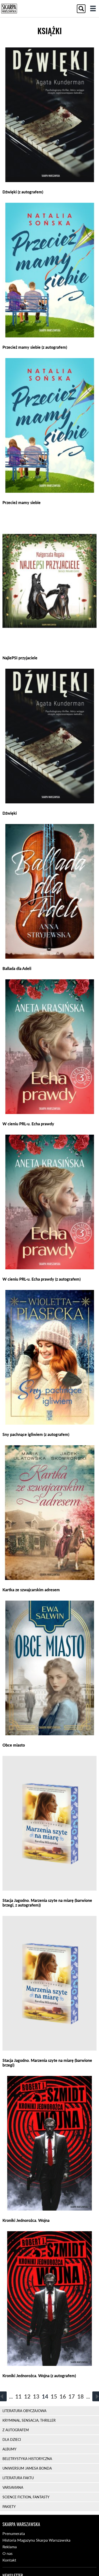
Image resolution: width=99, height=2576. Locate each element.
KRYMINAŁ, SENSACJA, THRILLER (29, 2420)
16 (63, 2396)
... (11, 2396)
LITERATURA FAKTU (18, 2478)
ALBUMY (9, 2449)
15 (54, 2396)
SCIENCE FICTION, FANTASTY (26, 2497)
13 (36, 2396)
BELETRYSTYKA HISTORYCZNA (27, 2459)
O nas (7, 2553)
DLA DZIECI (11, 2439)
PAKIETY (9, 2506)
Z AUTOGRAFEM (15, 2430)
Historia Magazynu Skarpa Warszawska (36, 2540)
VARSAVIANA (12, 2487)
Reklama (9, 2546)
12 (27, 2396)
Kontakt (9, 2560)
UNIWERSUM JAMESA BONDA (27, 2468)
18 (80, 2396)
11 (18, 2396)
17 (71, 2396)
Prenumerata (13, 2533)
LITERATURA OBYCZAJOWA (24, 2411)
